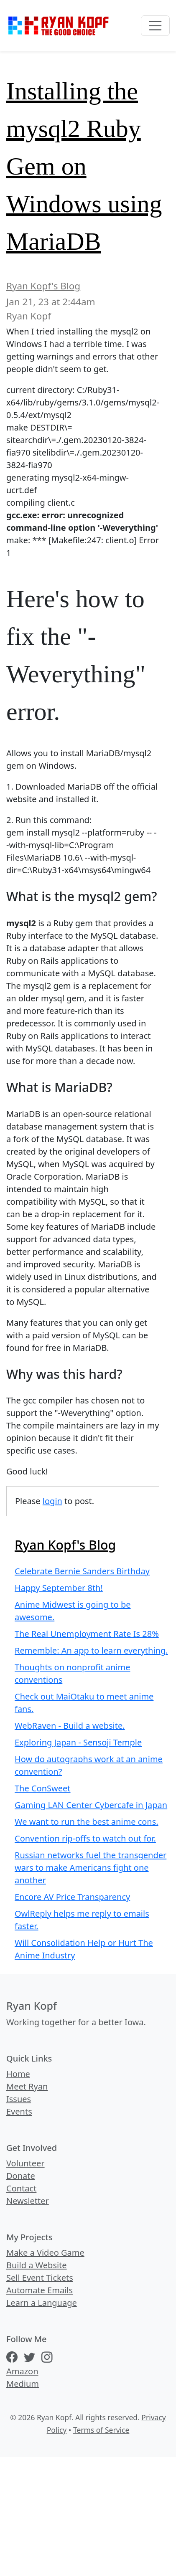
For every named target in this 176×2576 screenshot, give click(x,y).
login (52, 1501)
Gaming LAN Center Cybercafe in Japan (91, 1805)
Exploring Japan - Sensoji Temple (78, 1742)
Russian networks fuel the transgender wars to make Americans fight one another (90, 1867)
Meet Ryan (27, 2086)
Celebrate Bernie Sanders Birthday (82, 1571)
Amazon (22, 2371)
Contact (21, 2188)
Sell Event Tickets (39, 2277)
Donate (20, 2175)
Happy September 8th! (59, 1587)
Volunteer (25, 2163)
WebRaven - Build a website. (70, 1725)
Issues (18, 2099)
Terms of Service (101, 2430)
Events (19, 2111)
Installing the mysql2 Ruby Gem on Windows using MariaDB (84, 166)
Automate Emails (39, 2290)
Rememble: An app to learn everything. (91, 1650)
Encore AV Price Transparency (72, 1896)
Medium (22, 2383)
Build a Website (36, 2265)
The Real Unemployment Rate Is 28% (87, 1633)
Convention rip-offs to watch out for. (85, 1838)
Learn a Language (41, 2302)
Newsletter (27, 2200)
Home (18, 2074)
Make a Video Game (45, 2252)
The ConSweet (43, 1788)
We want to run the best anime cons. (86, 1821)
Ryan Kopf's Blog (43, 285)
